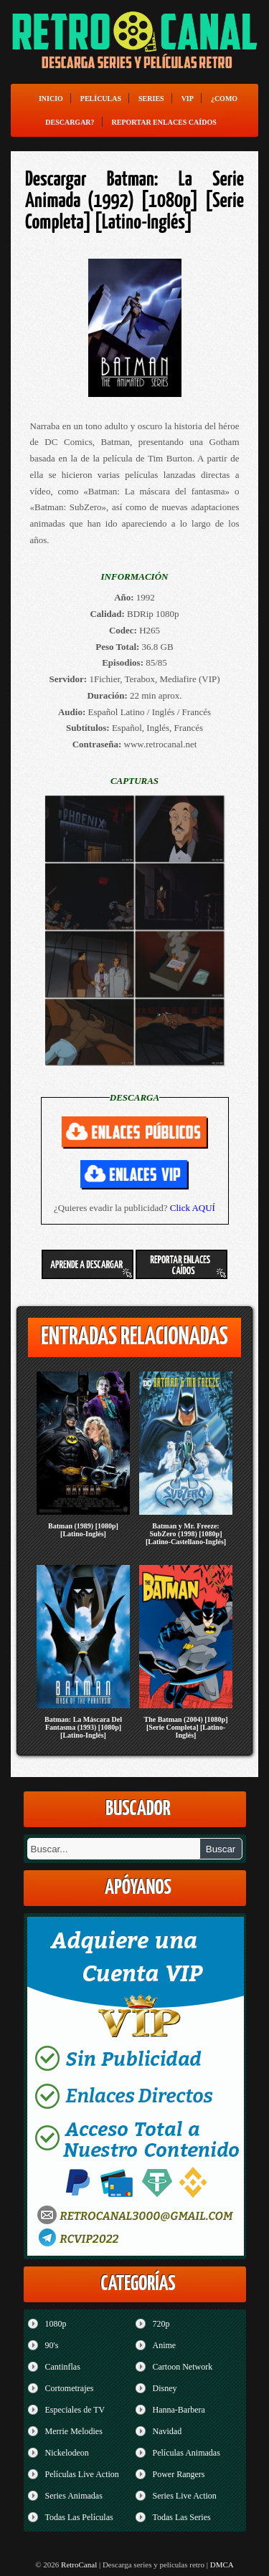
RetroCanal (79, 2564)
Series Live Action (185, 2496)
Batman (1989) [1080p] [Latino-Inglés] (83, 1530)
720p (161, 2324)
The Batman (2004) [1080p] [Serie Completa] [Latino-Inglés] (186, 1727)
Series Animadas (74, 2496)
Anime (164, 2345)
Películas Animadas (186, 2453)
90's (52, 2345)
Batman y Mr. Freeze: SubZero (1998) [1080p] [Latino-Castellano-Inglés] (186, 1534)
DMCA (222, 2564)
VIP (187, 98)
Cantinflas (62, 2367)
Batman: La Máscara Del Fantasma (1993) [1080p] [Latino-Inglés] (83, 1727)
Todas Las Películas (79, 2517)
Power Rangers (179, 2474)
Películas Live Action (82, 2474)
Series (151, 98)
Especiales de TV (75, 2410)
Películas (100, 98)
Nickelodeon (67, 2453)
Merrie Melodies (74, 2431)
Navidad (167, 2431)
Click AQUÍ (192, 1207)
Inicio (51, 98)
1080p (56, 2324)
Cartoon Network (183, 2367)
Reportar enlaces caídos (164, 122)
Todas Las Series (182, 2517)
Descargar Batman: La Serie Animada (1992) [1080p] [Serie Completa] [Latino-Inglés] (134, 201)
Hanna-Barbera (179, 2410)
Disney (165, 2388)
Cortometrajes (69, 2388)
